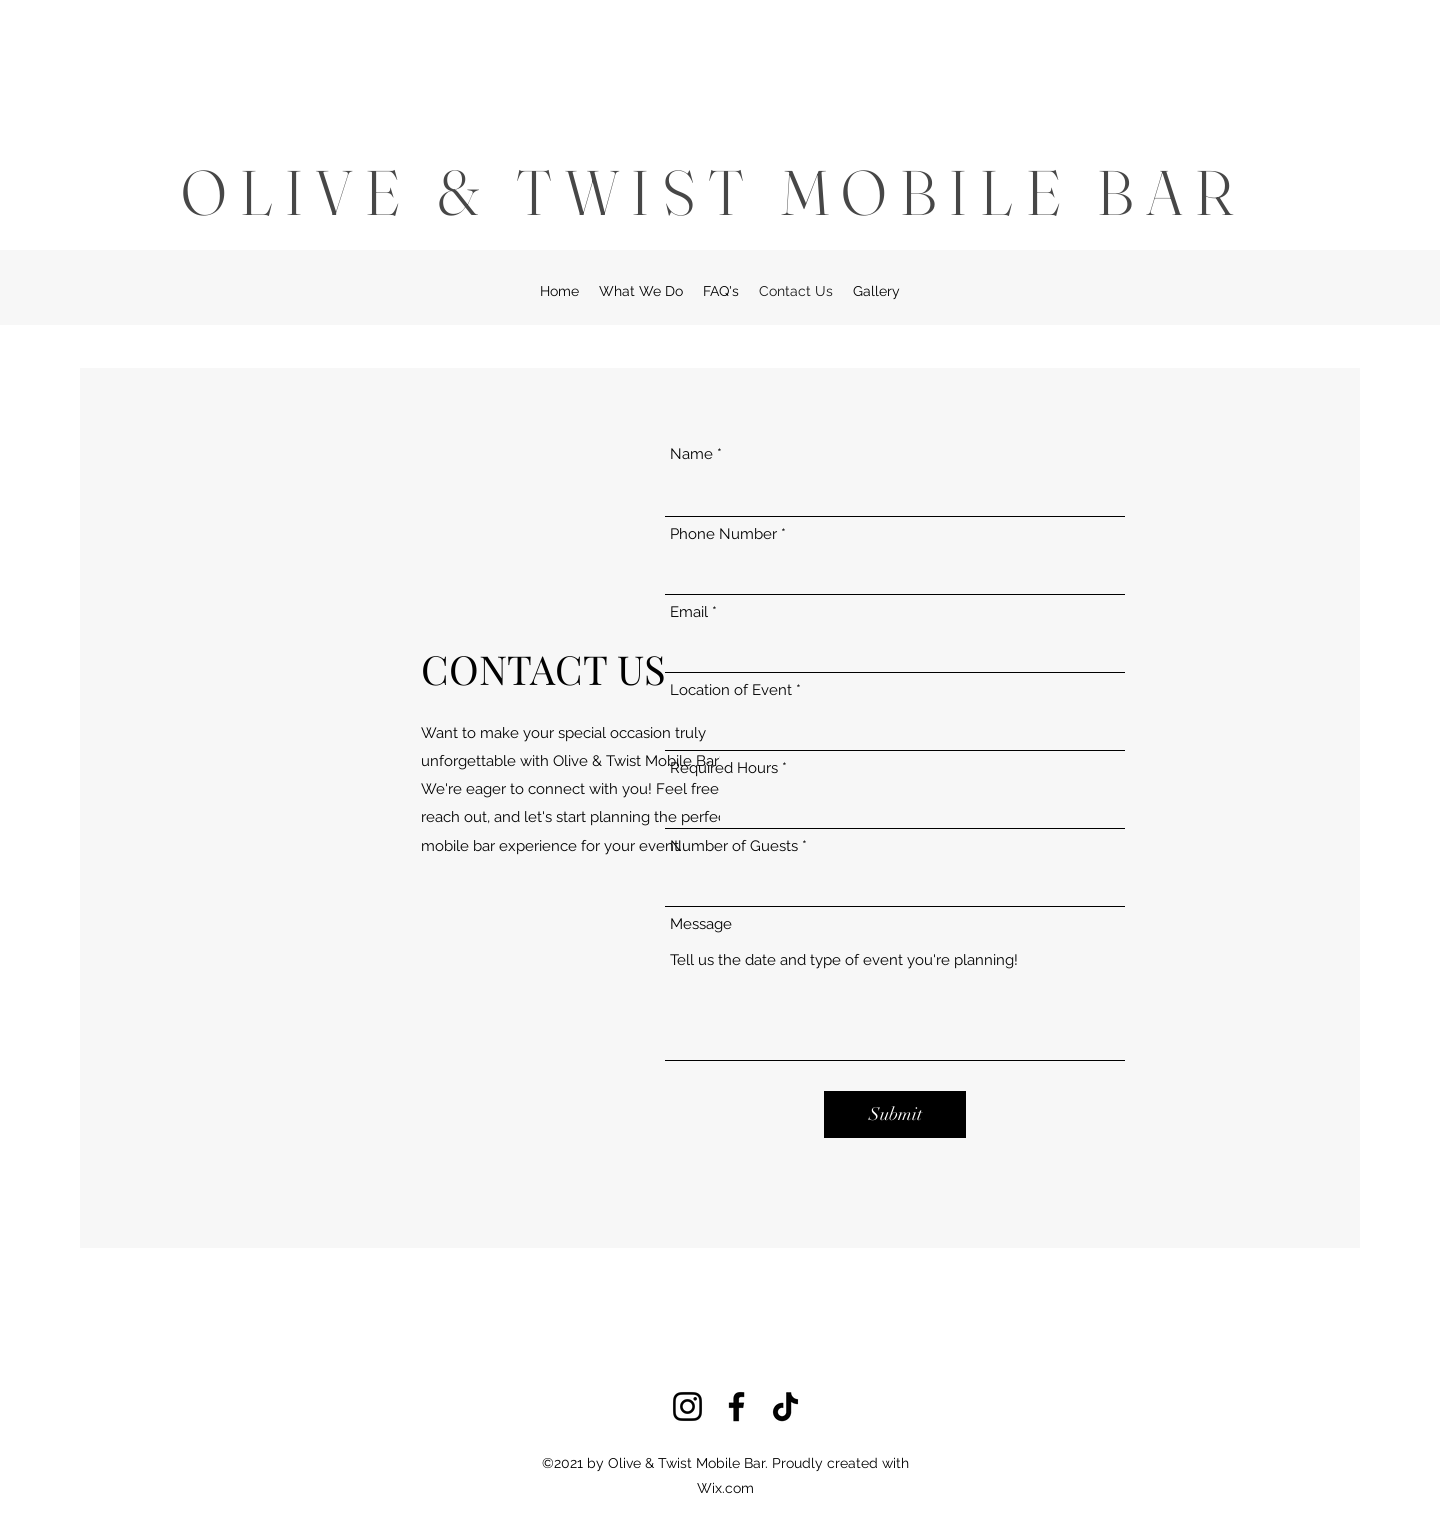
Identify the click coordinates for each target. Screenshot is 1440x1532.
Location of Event (731, 690)
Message (701, 924)
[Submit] (895, 1114)
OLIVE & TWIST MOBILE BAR (713, 192)
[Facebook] (736, 1406)
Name (691, 454)
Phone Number (723, 534)
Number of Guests (734, 846)
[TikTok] (785, 1406)
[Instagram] (687, 1406)
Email (689, 612)
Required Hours (724, 768)
